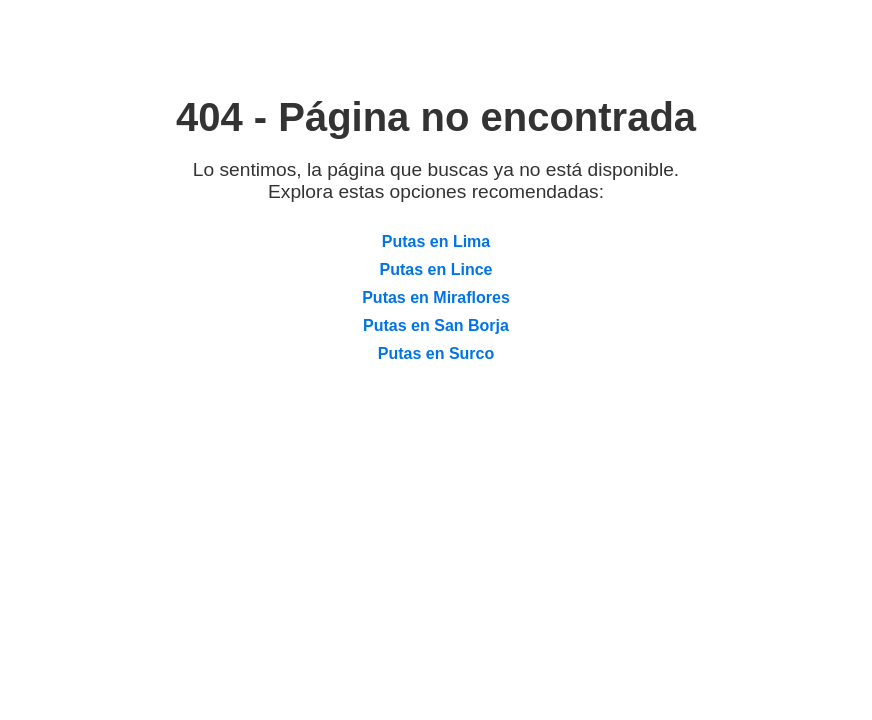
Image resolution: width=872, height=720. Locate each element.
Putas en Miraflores (436, 297)
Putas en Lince (436, 269)
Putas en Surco (436, 353)
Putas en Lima (436, 241)
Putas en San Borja (436, 325)
